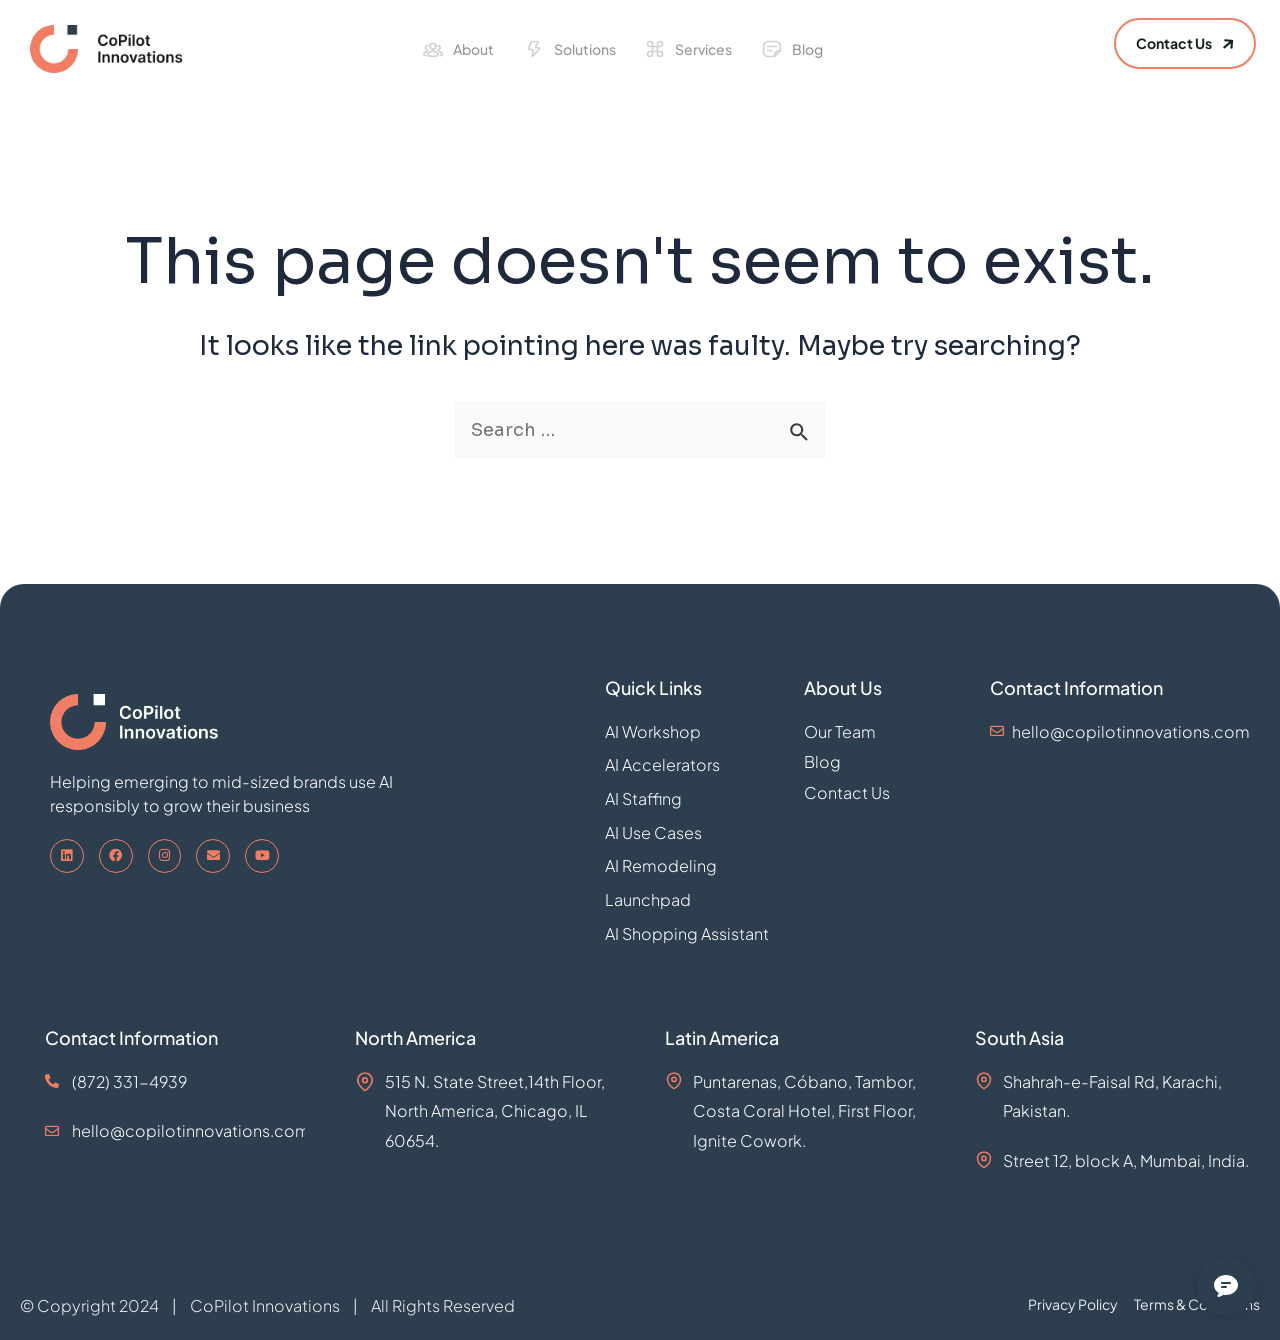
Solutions (585, 49)
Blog (807, 49)
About (473, 49)
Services (703, 49)
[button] (1185, 43)
